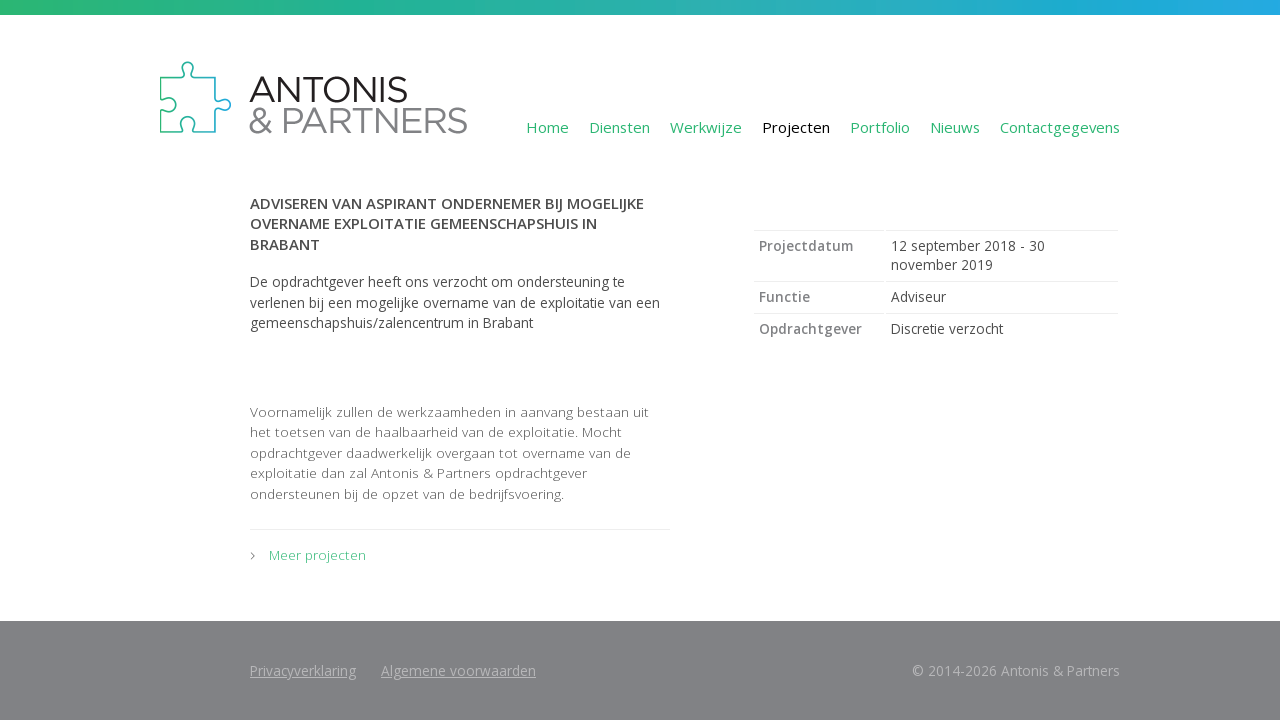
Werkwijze (706, 127)
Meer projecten (317, 554)
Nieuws (955, 127)
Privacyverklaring (303, 670)
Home (547, 127)
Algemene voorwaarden (458, 670)
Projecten (796, 127)
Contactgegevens (1060, 127)
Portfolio (880, 127)
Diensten (619, 127)
